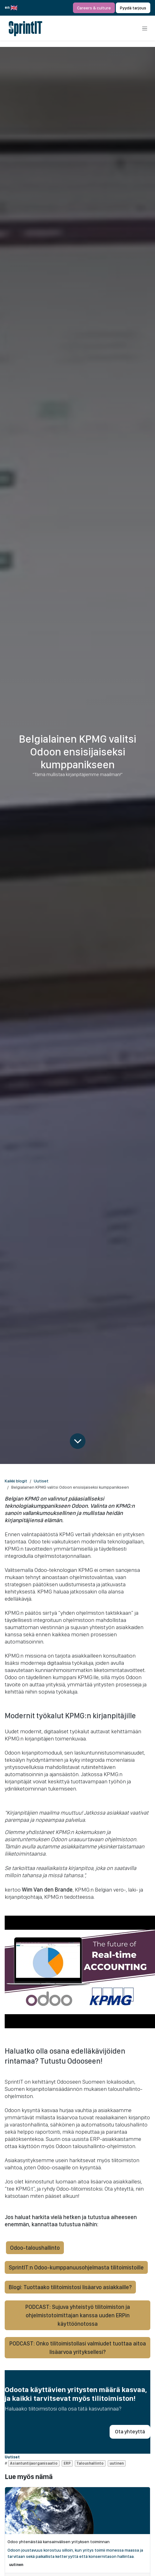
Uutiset (41, 1480)
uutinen (16, 2564)
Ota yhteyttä (130, 2431)
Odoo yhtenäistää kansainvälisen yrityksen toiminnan (59, 2541)
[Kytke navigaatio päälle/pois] (144, 28)
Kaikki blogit (16, 1480)
